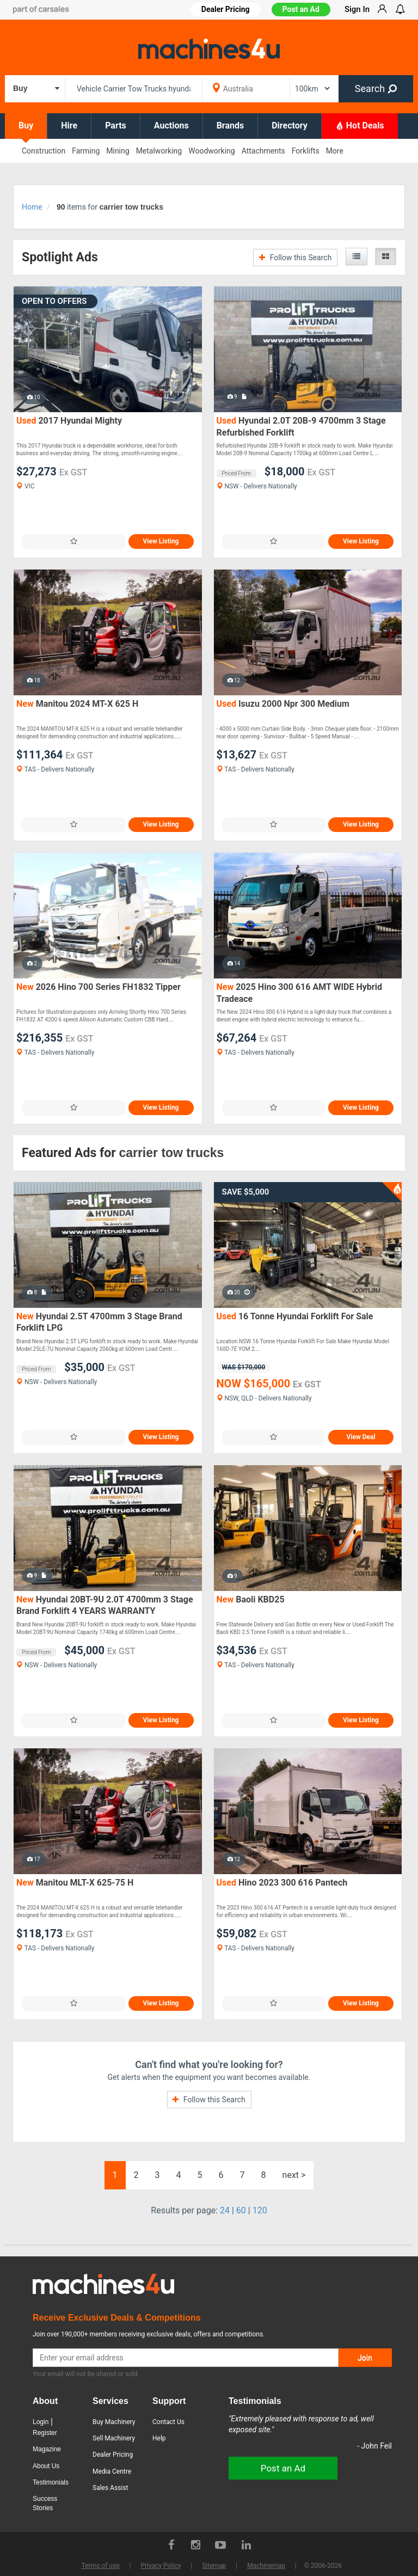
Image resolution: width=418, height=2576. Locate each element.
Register (45, 2433)
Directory (290, 125)
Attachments (263, 150)
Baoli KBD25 (251, 1599)
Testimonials (51, 2482)
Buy (26, 125)
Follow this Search (295, 257)
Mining (117, 150)
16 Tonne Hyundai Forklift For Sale (295, 1316)
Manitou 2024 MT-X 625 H (77, 704)
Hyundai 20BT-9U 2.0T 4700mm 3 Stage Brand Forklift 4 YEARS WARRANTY (104, 1605)
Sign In (357, 9)
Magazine (47, 2449)
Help (159, 2438)
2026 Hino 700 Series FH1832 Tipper (98, 987)
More (334, 150)
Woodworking (211, 150)
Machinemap (266, 2565)
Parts (115, 125)
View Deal (360, 1437)
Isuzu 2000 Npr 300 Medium (283, 704)
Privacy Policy (160, 2565)
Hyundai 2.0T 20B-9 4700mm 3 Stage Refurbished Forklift (301, 426)
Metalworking (159, 150)
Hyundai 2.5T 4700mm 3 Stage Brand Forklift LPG (99, 1322)
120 (260, 2210)
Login (40, 2422)
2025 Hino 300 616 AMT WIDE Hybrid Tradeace (299, 993)
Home (32, 207)
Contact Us (168, 2422)
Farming (86, 150)
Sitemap (214, 2565)
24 (225, 2210)
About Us (46, 2466)
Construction (43, 150)
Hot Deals (359, 125)
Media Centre (112, 2471)
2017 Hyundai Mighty (69, 420)
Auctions (171, 125)
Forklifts (305, 150)
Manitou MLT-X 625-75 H (74, 1882)
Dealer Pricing (113, 2454)
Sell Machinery (114, 2438)
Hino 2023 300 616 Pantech (282, 1882)
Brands (230, 125)
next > (294, 2175)
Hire (69, 125)
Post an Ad (300, 9)
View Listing (161, 541)
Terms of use (101, 2565)
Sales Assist (110, 2488)
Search (376, 88)
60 (241, 2210)
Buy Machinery (114, 2422)
